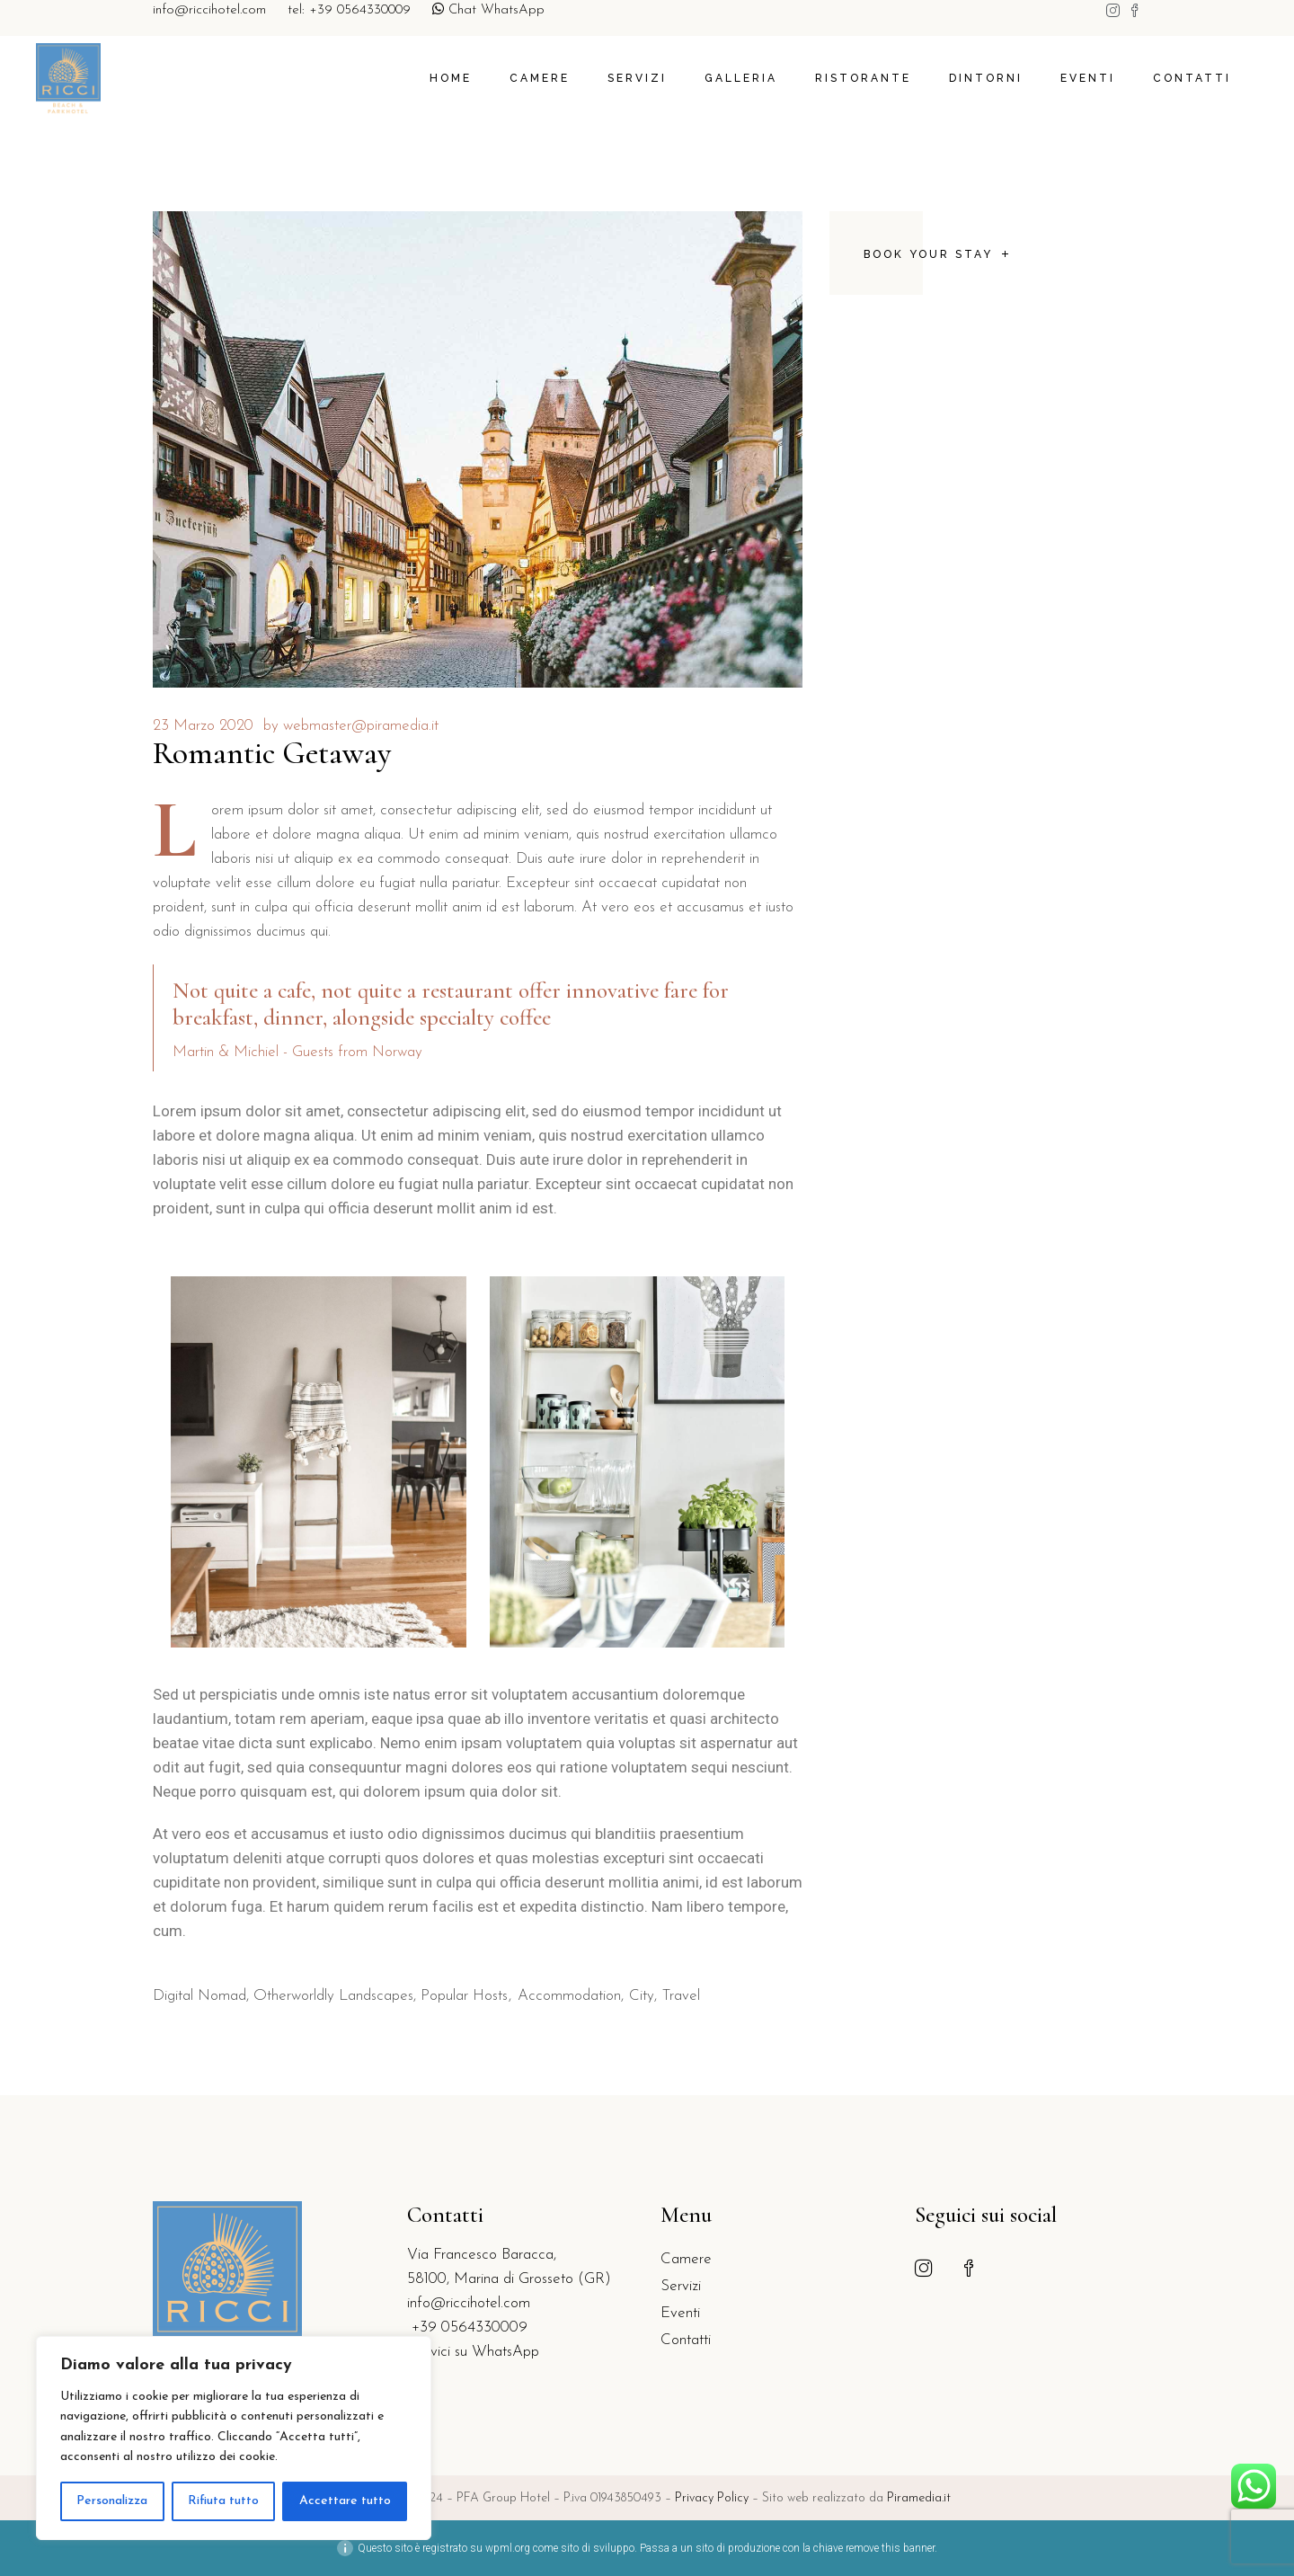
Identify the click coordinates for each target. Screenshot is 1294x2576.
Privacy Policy (713, 2498)
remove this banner (890, 2548)
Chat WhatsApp (488, 10)
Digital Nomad (199, 1995)
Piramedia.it (919, 2498)
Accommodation (569, 1995)
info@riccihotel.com (209, 10)
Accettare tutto (345, 2501)
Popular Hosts (464, 1995)
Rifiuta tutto (223, 2501)
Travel (681, 1995)
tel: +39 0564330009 (349, 10)
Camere (686, 2259)
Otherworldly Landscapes (333, 1995)
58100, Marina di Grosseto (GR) (509, 2279)
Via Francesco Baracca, (481, 2254)
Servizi (680, 2286)
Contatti (685, 2340)
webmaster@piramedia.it (361, 725)
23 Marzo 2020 (203, 725)
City (641, 1995)
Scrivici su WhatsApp (473, 2351)
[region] (233, 2438)
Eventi (680, 2313)
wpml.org (507, 2548)
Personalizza (111, 2501)
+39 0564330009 (467, 2327)
